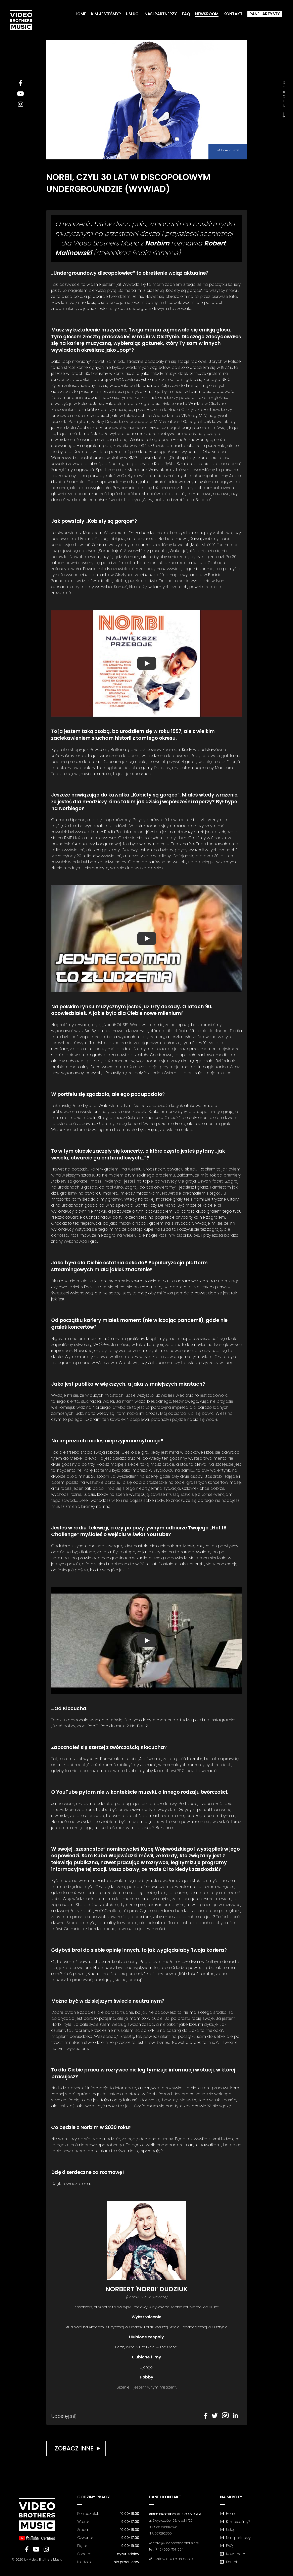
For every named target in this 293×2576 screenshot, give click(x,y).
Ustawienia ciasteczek (174, 2558)
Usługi (231, 2529)
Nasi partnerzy (238, 2537)
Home (231, 2513)
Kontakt (232, 2561)
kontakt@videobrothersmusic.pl (174, 2543)
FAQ (229, 2545)
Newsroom (235, 2553)
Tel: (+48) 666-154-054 (166, 2549)
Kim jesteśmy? (238, 2521)
